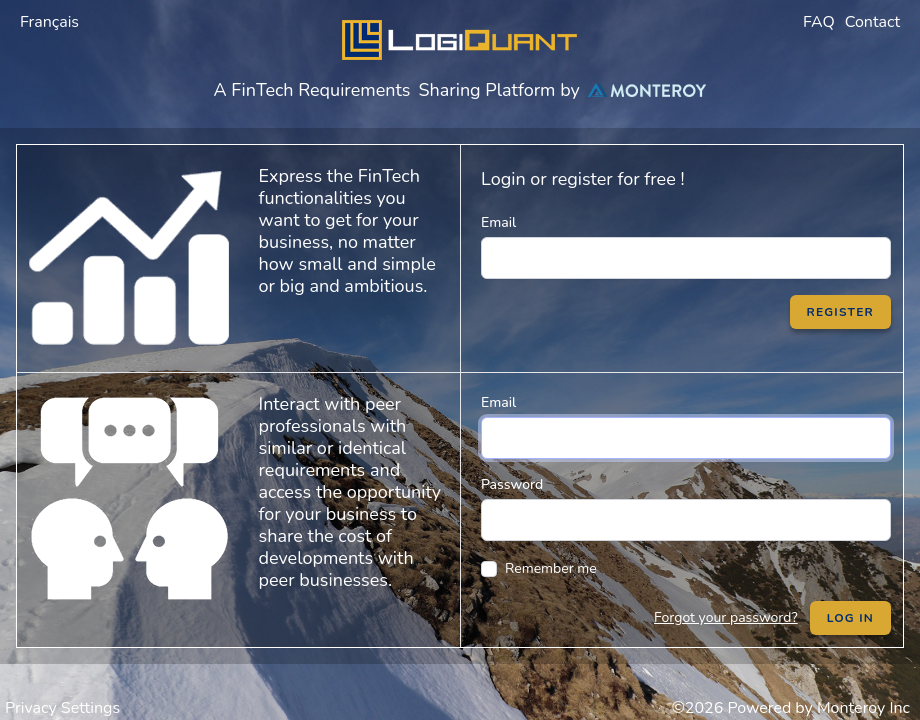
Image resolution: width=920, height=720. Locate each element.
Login (503, 179)
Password (512, 484)
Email (498, 222)
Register (840, 312)
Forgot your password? (726, 617)
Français (49, 22)
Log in (850, 618)
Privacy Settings (62, 708)
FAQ (819, 22)
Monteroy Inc (863, 708)
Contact (872, 22)
